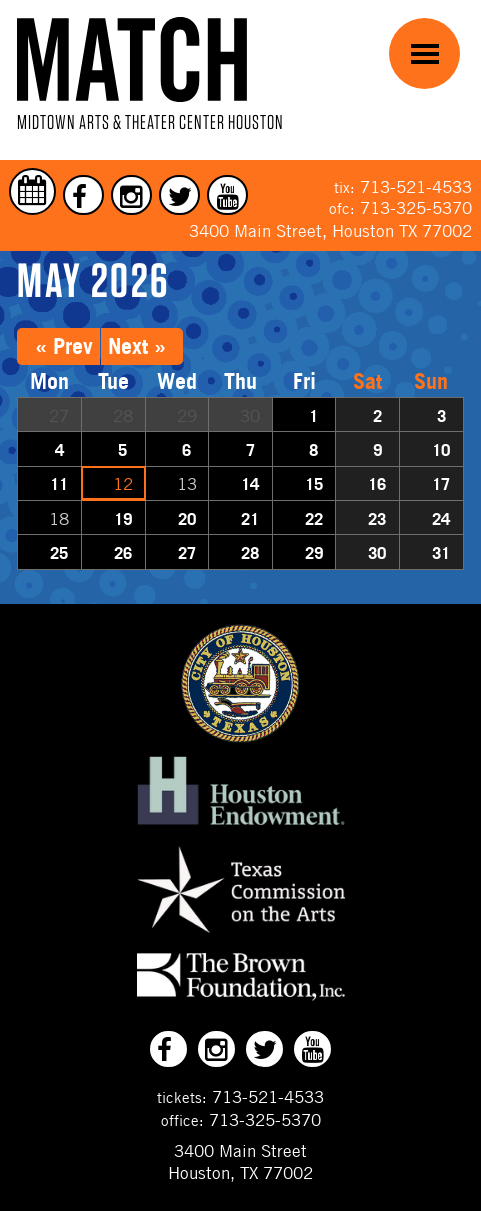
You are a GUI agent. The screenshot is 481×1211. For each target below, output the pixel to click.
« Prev (64, 345)
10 (441, 449)
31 (441, 552)
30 (377, 552)
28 (250, 552)
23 (377, 518)
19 (123, 518)
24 (441, 518)
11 (59, 483)
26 (123, 552)
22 (314, 518)
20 (187, 518)
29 (314, 552)
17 (441, 483)
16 (377, 483)
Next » (137, 345)
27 (187, 552)
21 (250, 518)
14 (250, 483)
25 (59, 552)
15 (314, 483)
